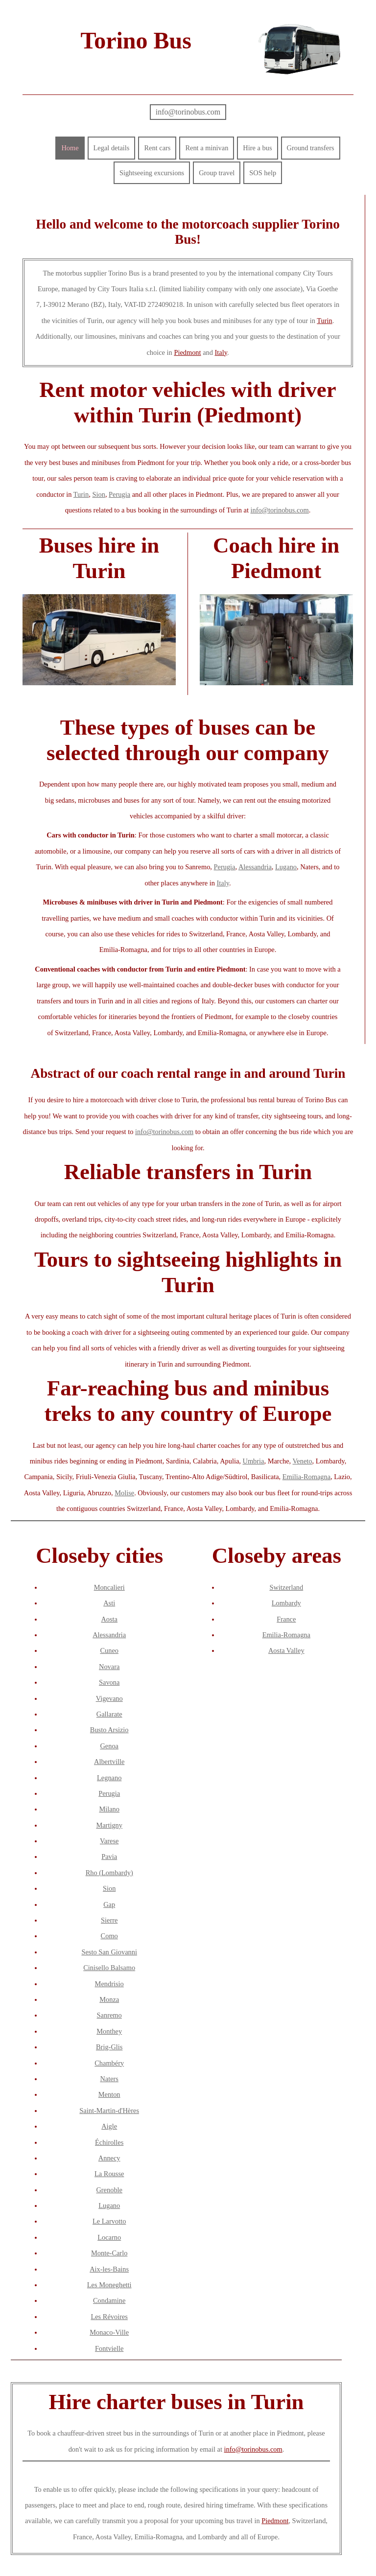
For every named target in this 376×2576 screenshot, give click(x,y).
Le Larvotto (109, 2221)
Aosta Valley (286, 1650)
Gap (109, 1904)
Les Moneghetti (109, 2285)
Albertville (109, 1761)
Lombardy (286, 1603)
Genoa (109, 1746)
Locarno (109, 2237)
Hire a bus (257, 148)
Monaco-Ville (109, 2332)
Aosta (109, 1619)
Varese (109, 1841)
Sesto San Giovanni (109, 1952)
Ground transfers (310, 148)
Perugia (119, 494)
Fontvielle (109, 2348)
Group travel (217, 173)
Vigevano (109, 1698)
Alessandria (255, 867)
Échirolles (109, 2142)
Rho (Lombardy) (109, 1873)
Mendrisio (109, 1984)
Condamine (109, 2300)
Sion (98, 494)
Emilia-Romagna (306, 1477)
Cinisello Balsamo (109, 1968)
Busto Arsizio (109, 1730)
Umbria (253, 1461)
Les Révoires (109, 2317)
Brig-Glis (109, 2047)
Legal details (112, 148)
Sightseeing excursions (151, 173)
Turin (324, 321)
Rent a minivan (206, 148)
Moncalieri (109, 1587)
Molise (124, 1493)
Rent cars (157, 148)
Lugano (286, 867)
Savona (109, 1682)
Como (109, 1936)
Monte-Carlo (109, 2253)
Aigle (109, 2126)
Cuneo (109, 1650)
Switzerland (286, 1587)
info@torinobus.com (188, 112)
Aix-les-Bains (109, 2269)
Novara (109, 1667)
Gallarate (109, 1714)
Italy (221, 352)
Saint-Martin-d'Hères (109, 2110)
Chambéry (109, 2063)
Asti (109, 1603)
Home (69, 148)
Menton (109, 2094)
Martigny (109, 1825)
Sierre (109, 1920)
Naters (109, 2079)
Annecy (109, 2158)
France (286, 1619)
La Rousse (109, 2174)
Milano (109, 1809)
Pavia (109, 1856)
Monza (109, 1999)
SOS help (262, 173)
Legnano (109, 1778)
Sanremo (109, 2015)
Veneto (302, 1461)
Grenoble (109, 2190)
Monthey (109, 2031)
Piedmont (187, 352)
